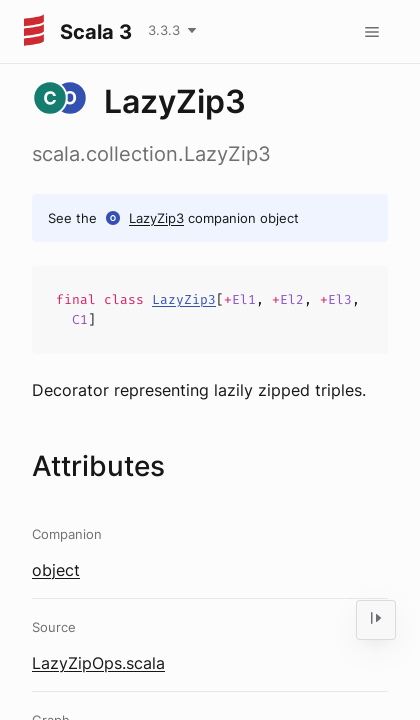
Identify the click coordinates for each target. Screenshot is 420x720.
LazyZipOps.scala (98, 663)
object (56, 570)
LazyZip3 (156, 218)
